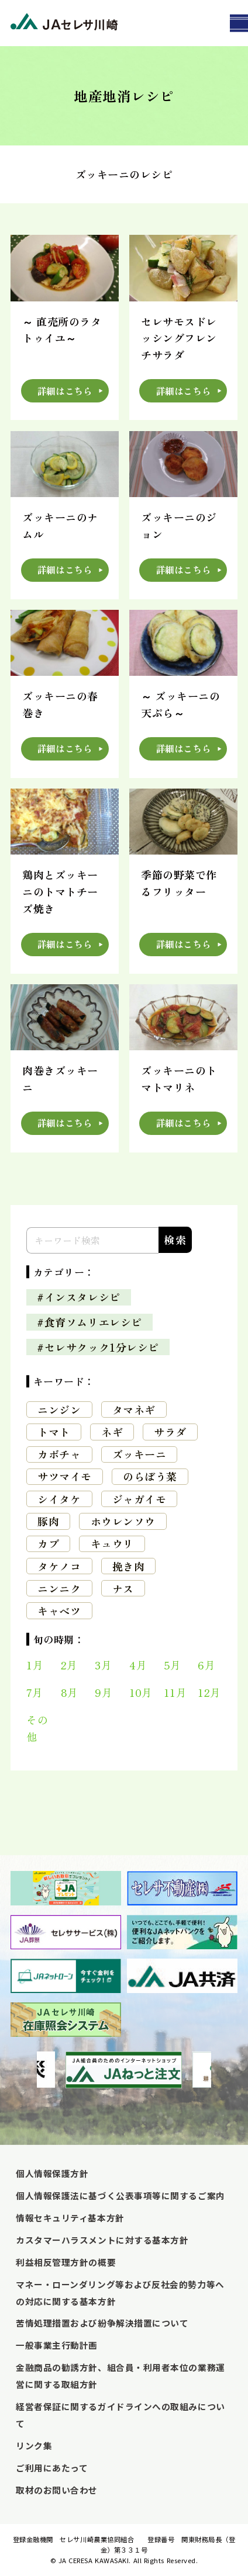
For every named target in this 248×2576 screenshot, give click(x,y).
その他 (37, 1728)
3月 (103, 1664)
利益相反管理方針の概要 (66, 2262)
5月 (172, 1664)
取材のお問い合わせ (57, 2490)
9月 (103, 1692)
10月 (141, 1692)
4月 (138, 1664)
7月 (34, 1692)
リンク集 (34, 2445)
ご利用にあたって (52, 2468)
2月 (69, 1664)
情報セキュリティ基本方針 (70, 2218)
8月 (69, 1692)
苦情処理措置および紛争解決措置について (102, 2323)
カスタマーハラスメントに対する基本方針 (102, 2240)
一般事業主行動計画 (57, 2345)
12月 (209, 1692)
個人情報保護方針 (52, 2173)
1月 (34, 1664)
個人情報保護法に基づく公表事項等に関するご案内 (120, 2195)
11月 (175, 1692)
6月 (206, 1664)
